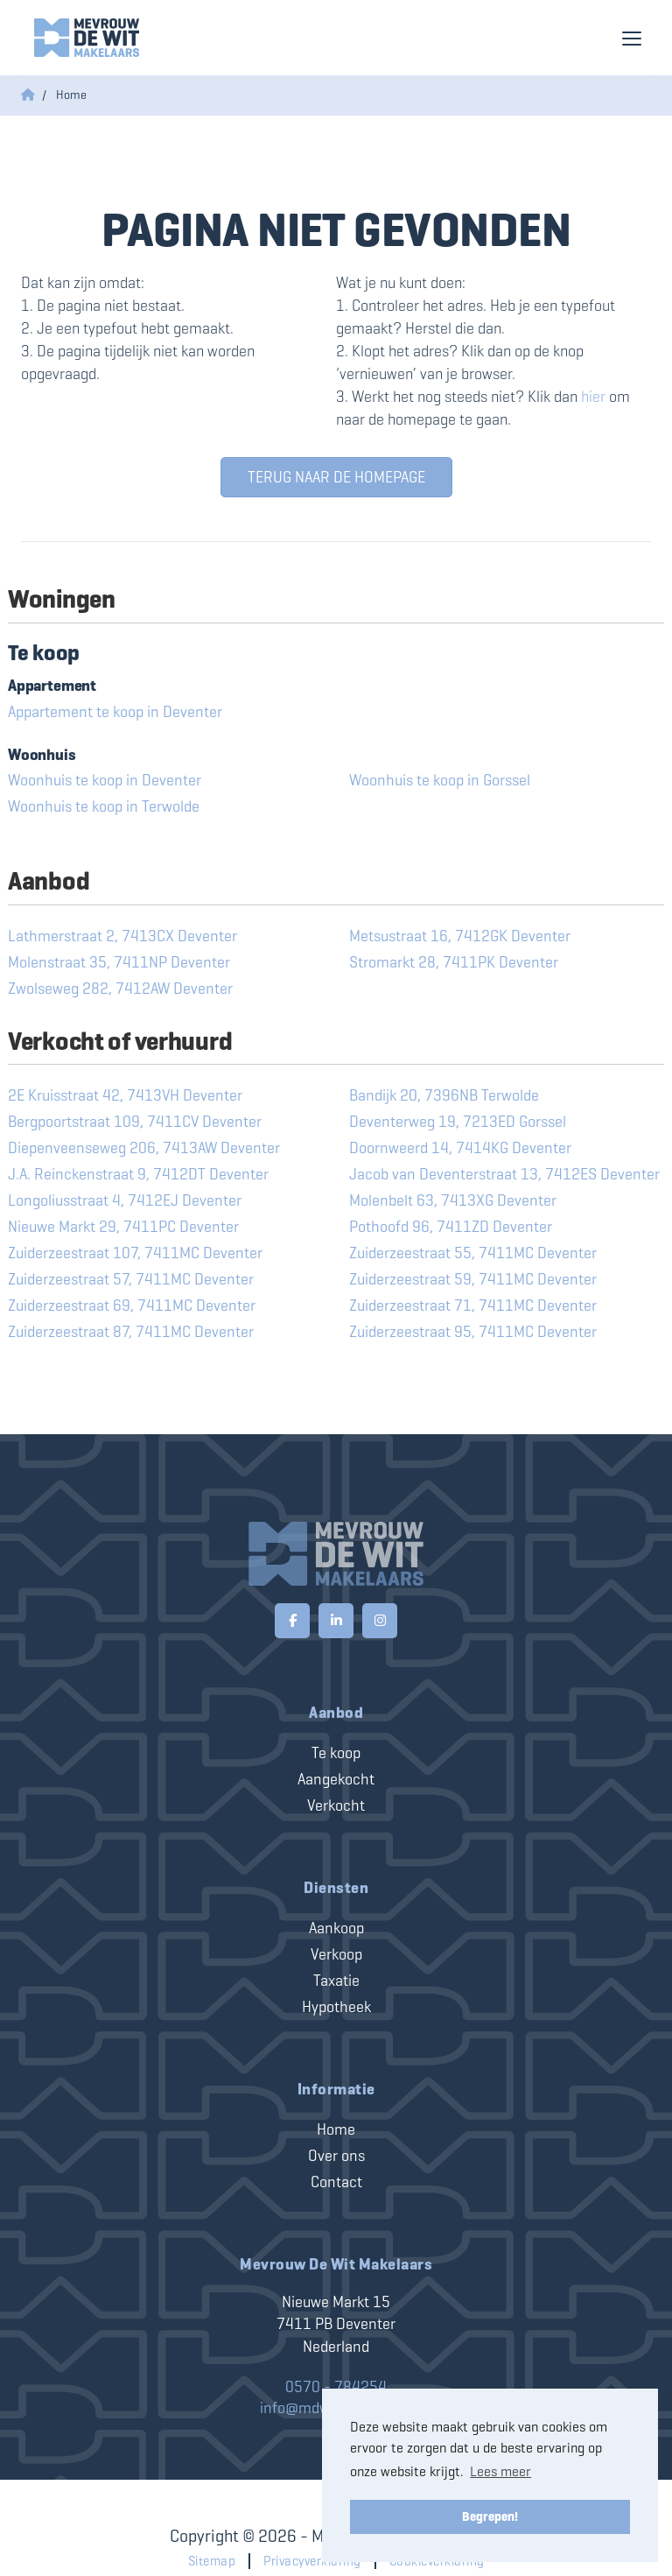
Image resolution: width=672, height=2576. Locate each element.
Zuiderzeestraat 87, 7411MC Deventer (131, 1331)
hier (593, 396)
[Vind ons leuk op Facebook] (292, 1620)
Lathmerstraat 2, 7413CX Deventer (122, 936)
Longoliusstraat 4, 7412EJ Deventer (125, 1200)
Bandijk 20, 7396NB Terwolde (444, 1095)
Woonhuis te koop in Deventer (104, 780)
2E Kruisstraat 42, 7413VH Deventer (125, 1095)
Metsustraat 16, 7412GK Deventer (459, 936)
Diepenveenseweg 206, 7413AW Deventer (144, 1148)
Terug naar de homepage (336, 477)
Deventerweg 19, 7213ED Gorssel (457, 1121)
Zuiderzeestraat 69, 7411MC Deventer (132, 1305)
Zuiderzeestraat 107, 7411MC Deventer (135, 1253)
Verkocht (336, 1805)
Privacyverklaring (312, 2561)
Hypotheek (336, 2006)
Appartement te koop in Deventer (115, 711)
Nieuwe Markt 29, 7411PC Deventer (123, 1226)
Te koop (336, 1753)
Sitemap (212, 2561)
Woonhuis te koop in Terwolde (104, 806)
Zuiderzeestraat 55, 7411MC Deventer (473, 1253)
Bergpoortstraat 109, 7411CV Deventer (135, 1121)
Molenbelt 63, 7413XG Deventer (452, 1200)
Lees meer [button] (500, 2471)
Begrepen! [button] (490, 2516)
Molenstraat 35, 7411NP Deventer (119, 962)
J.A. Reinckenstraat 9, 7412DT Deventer (138, 1174)
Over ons (336, 2155)
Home (336, 2129)
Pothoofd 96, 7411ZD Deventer (450, 1226)
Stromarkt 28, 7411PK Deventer (453, 962)
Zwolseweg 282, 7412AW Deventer (120, 988)
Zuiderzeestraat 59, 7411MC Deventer (473, 1279)
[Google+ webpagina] (379, 1620)
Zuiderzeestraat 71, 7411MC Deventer (473, 1305)
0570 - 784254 (336, 2387)
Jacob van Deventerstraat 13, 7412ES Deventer (504, 1174)
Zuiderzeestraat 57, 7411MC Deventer (131, 1279)
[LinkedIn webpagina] (336, 1620)
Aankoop (336, 1928)
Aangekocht (336, 1779)
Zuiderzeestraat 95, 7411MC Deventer (473, 1331)
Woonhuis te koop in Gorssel (439, 780)
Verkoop (336, 1954)
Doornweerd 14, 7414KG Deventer (460, 1148)
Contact (336, 2182)
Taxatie (336, 1980)
